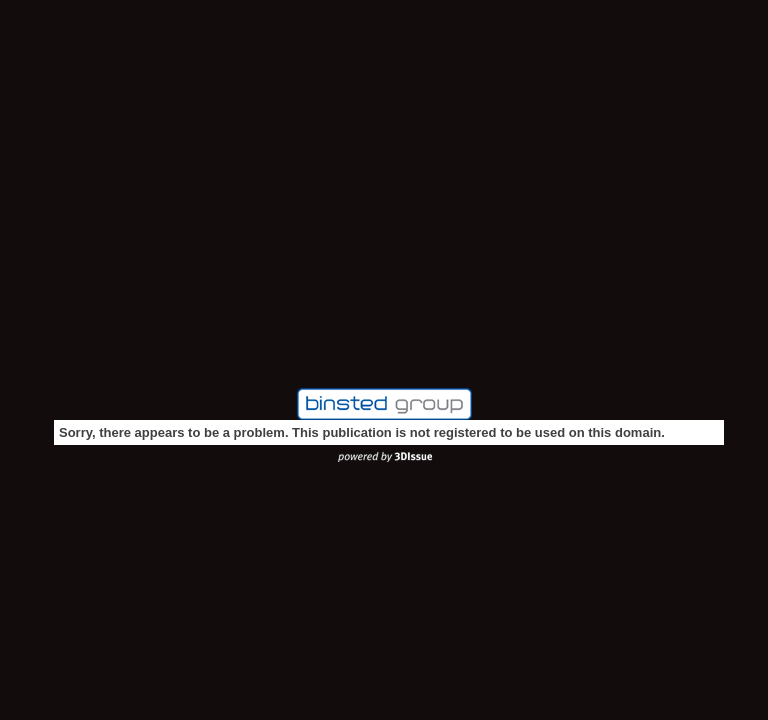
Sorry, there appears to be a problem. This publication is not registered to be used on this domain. (362, 432)
